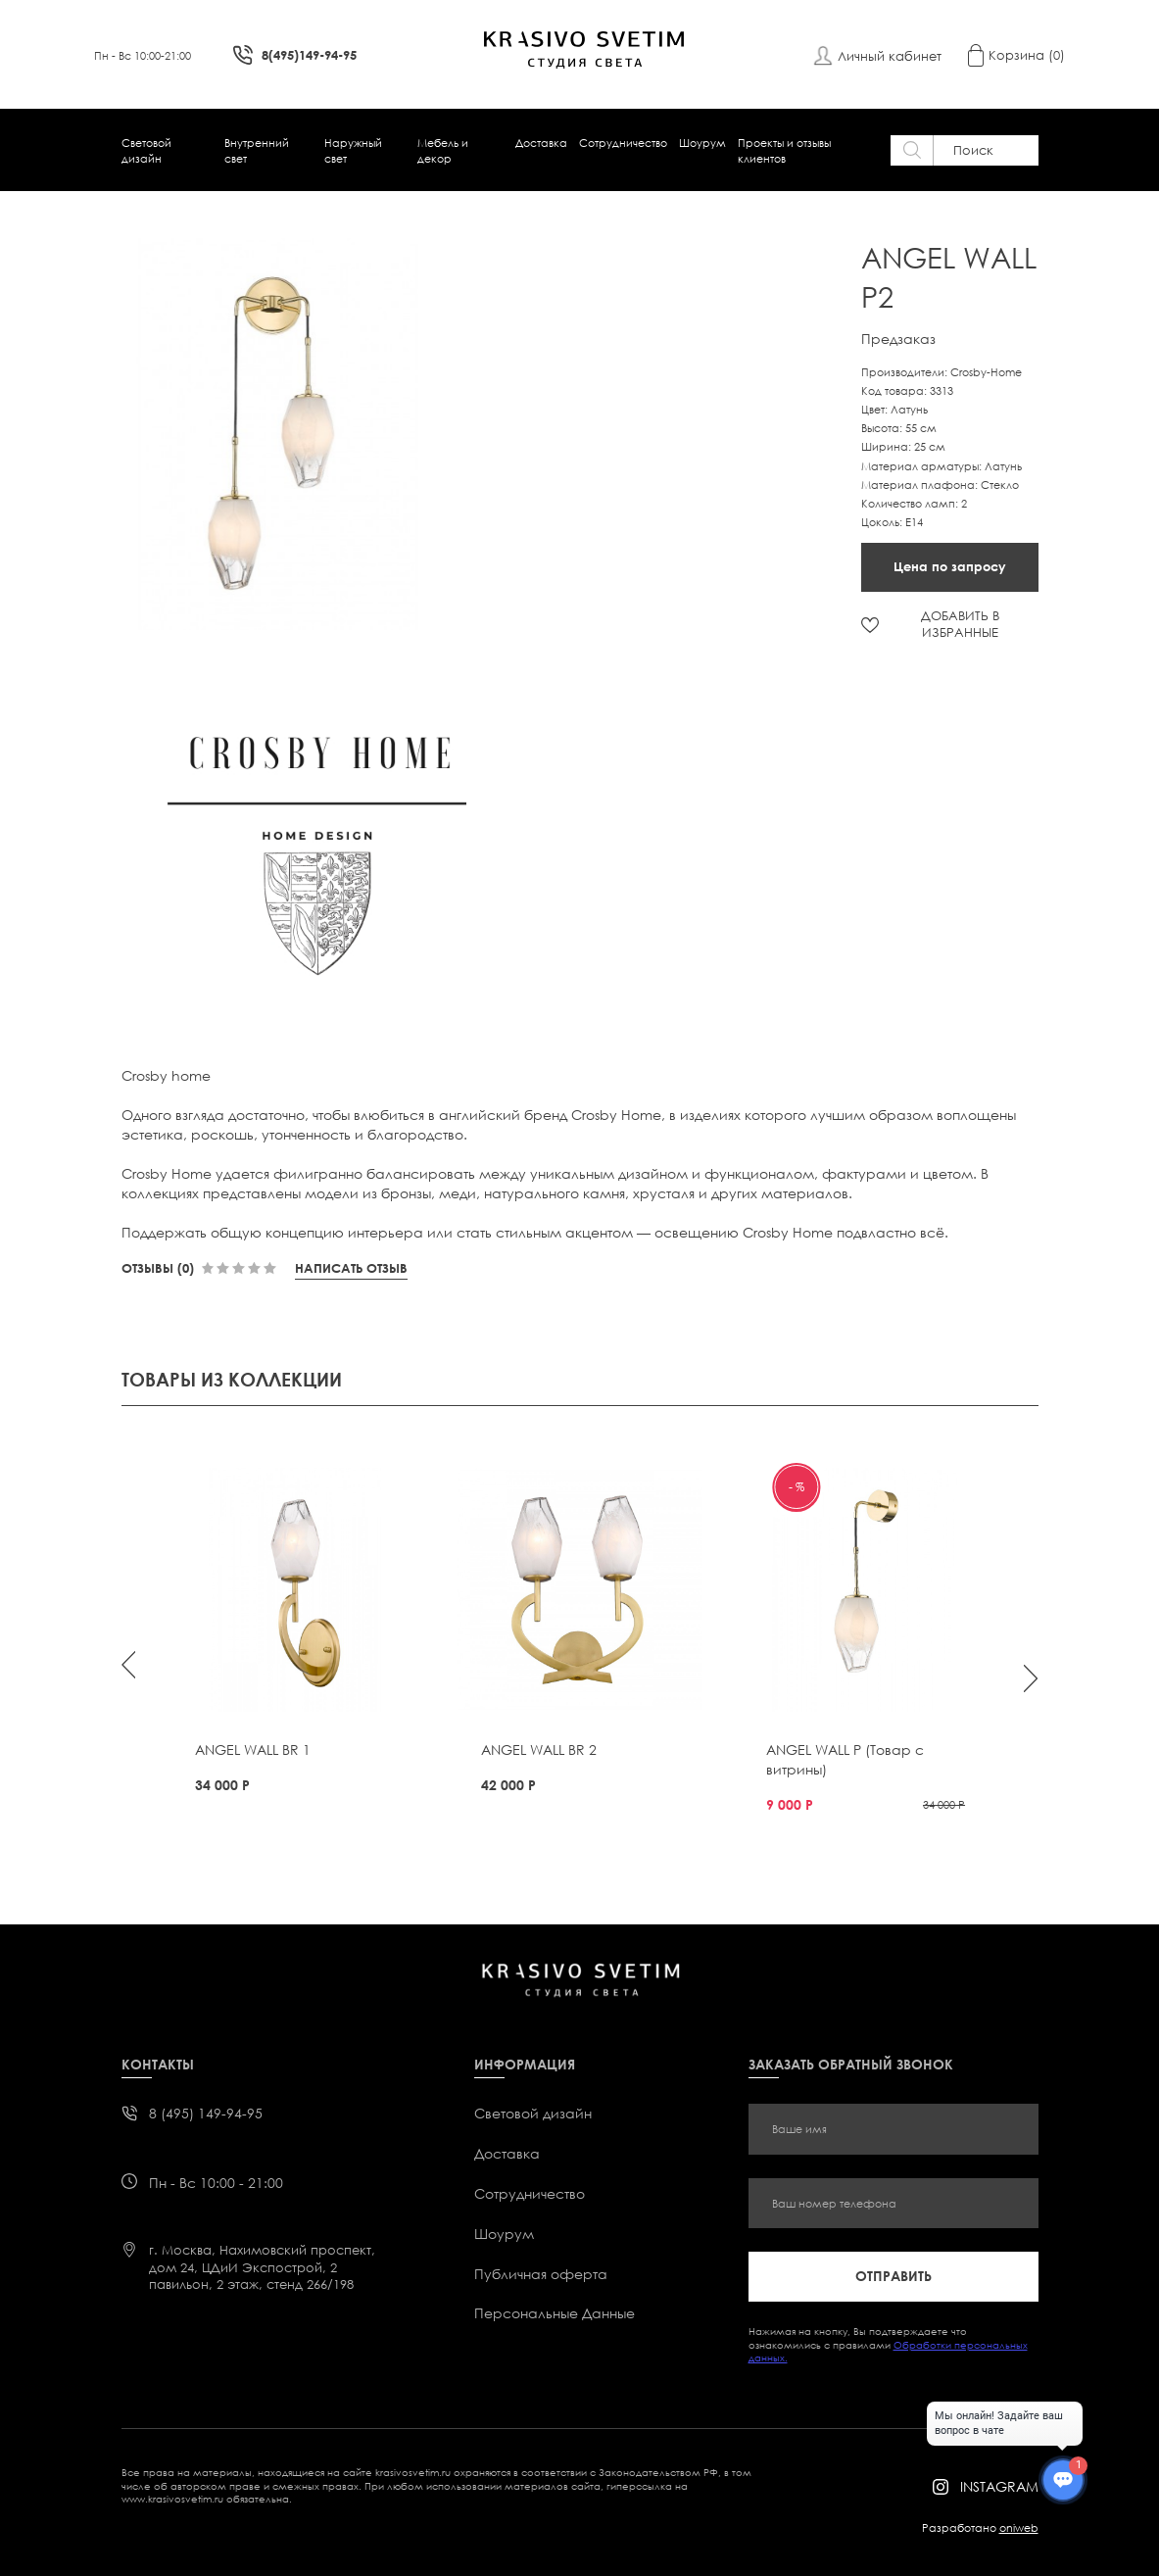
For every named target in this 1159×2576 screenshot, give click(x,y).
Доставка (541, 142)
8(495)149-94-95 (309, 55)
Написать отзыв (351, 1268)
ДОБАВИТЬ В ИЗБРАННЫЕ (960, 624)
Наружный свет (353, 150)
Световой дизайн (146, 150)
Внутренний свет (256, 150)
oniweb (1018, 2527)
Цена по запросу (949, 566)
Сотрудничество (623, 142)
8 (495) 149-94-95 (206, 2113)
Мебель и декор (442, 150)
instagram (999, 2486)
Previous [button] (128, 1664)
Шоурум (702, 142)
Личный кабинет (890, 56)
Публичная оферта (540, 2273)
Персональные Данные (554, 2313)
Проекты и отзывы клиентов (784, 150)
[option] (285, 434)
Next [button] (1031, 1678)
